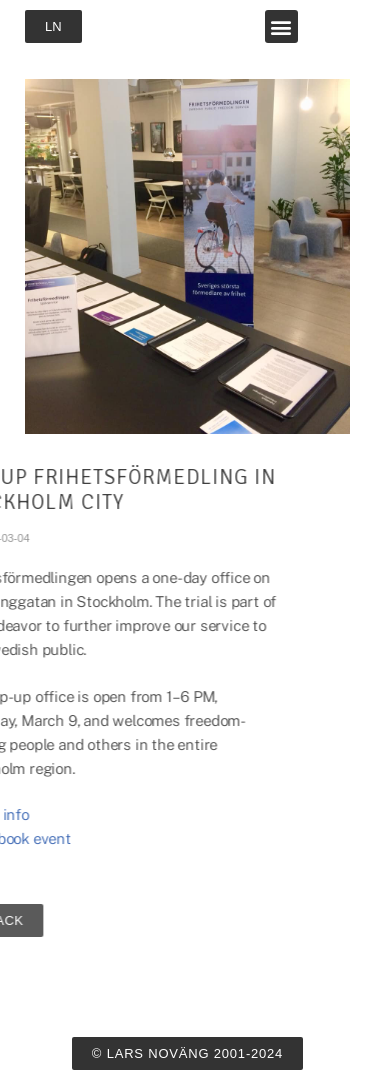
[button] (281, 26)
